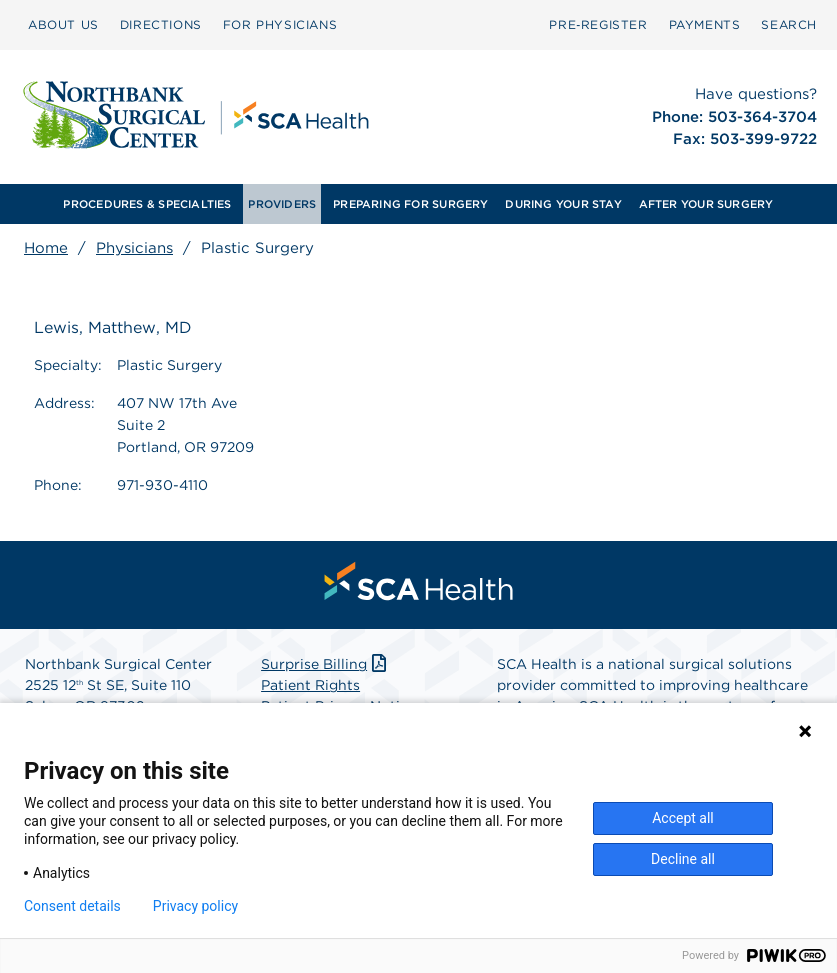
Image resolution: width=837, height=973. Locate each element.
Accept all (683, 818)
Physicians (134, 248)
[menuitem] (63, 25)
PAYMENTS (705, 24)
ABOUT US (63, 24)
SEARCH (789, 24)
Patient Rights (310, 685)
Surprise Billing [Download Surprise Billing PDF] (325, 664)
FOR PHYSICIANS (280, 24)
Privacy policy (195, 906)
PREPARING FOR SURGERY (411, 204)
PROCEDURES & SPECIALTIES (147, 204)
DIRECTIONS (161, 24)
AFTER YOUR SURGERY (706, 204)
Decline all (683, 859)
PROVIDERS (282, 204)
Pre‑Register (598, 24)
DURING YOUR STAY (563, 204)
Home (46, 248)
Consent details (72, 906)
